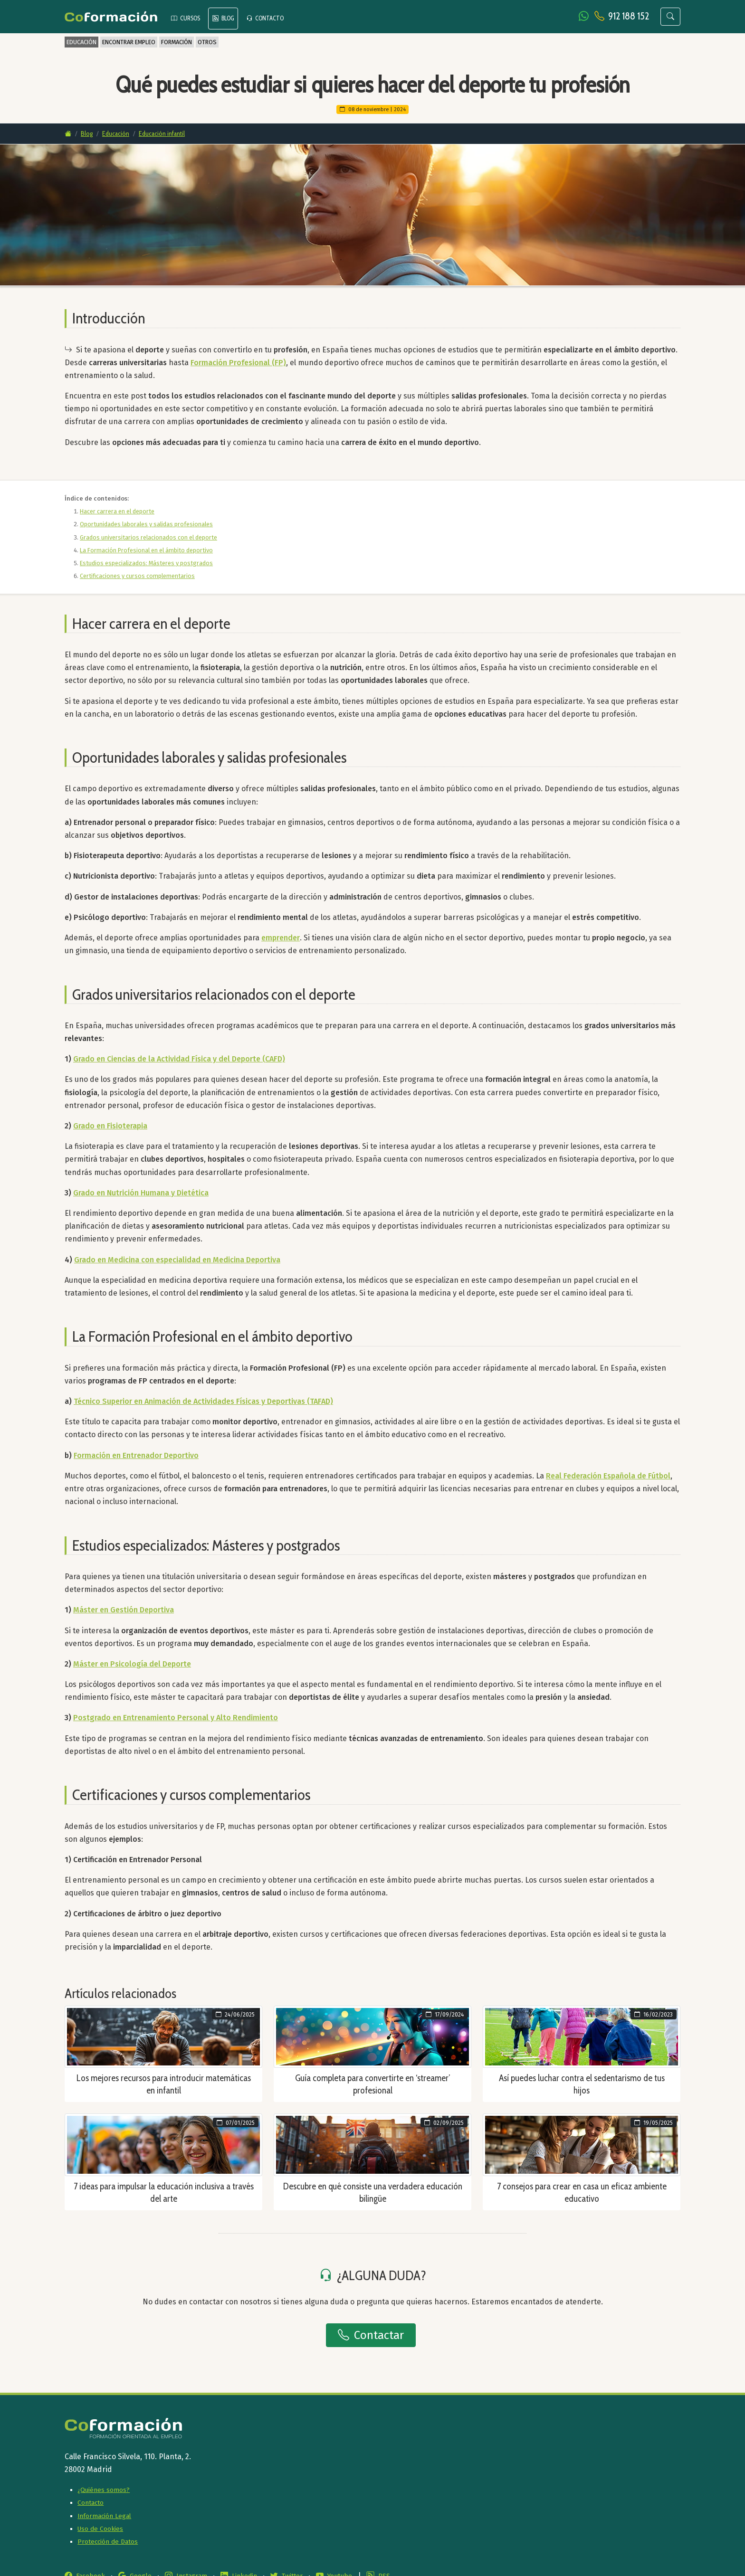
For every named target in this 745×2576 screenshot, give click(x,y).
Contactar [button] (371, 2335)
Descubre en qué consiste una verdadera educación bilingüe (372, 2192)
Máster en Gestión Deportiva (123, 1609)
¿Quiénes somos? (103, 2490)
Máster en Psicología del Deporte (132, 1663)
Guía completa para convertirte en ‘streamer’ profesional (372, 2084)
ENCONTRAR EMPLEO (128, 42)
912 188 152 (628, 16)
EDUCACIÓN (81, 42)
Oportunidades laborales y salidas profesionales (146, 524)
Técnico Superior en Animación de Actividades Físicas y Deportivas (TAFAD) (203, 1401)
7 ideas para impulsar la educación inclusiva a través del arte (164, 2192)
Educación (115, 133)
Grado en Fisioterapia (110, 1125)
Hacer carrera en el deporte (117, 511)
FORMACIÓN (176, 42)
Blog (87, 133)
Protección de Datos (107, 2542)
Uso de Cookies (100, 2529)
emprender (280, 937)
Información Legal (104, 2516)
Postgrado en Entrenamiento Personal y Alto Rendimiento (175, 1717)
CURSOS (185, 18)
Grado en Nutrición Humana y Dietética (141, 1192)
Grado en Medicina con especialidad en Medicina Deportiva (177, 1259)
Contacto (90, 2503)
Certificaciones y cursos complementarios (137, 575)
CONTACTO (265, 18)
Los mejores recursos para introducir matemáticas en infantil (163, 2084)
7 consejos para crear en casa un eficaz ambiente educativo (582, 2192)
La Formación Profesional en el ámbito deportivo (146, 550)
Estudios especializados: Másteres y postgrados (146, 563)
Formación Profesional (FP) (238, 362)
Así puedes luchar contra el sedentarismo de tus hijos (582, 2084)
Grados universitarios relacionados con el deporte (148, 537)
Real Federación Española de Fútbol (608, 1475)
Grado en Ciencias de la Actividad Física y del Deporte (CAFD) (179, 1058)
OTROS (207, 42)
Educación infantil (162, 133)
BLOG (223, 18)
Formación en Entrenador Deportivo (136, 1455)
